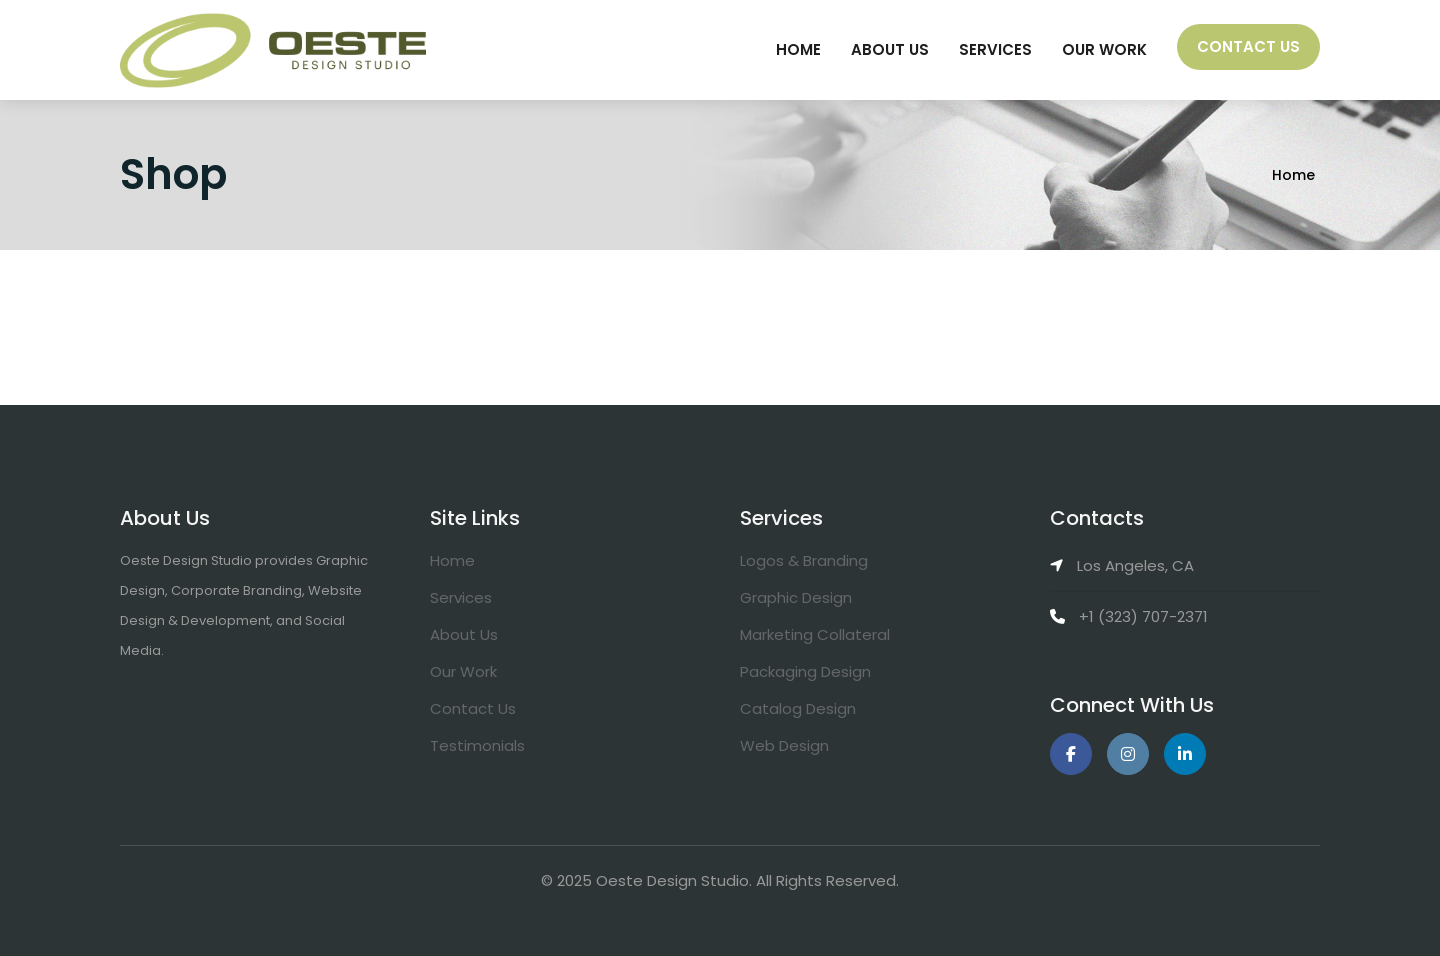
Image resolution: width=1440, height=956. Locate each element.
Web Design (784, 745)
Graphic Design (796, 597)
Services (995, 49)
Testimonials (477, 745)
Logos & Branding (804, 560)
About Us (890, 49)
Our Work (1104, 49)
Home (798, 49)
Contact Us (1248, 46)
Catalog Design (798, 708)
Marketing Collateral (815, 634)
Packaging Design (805, 671)
